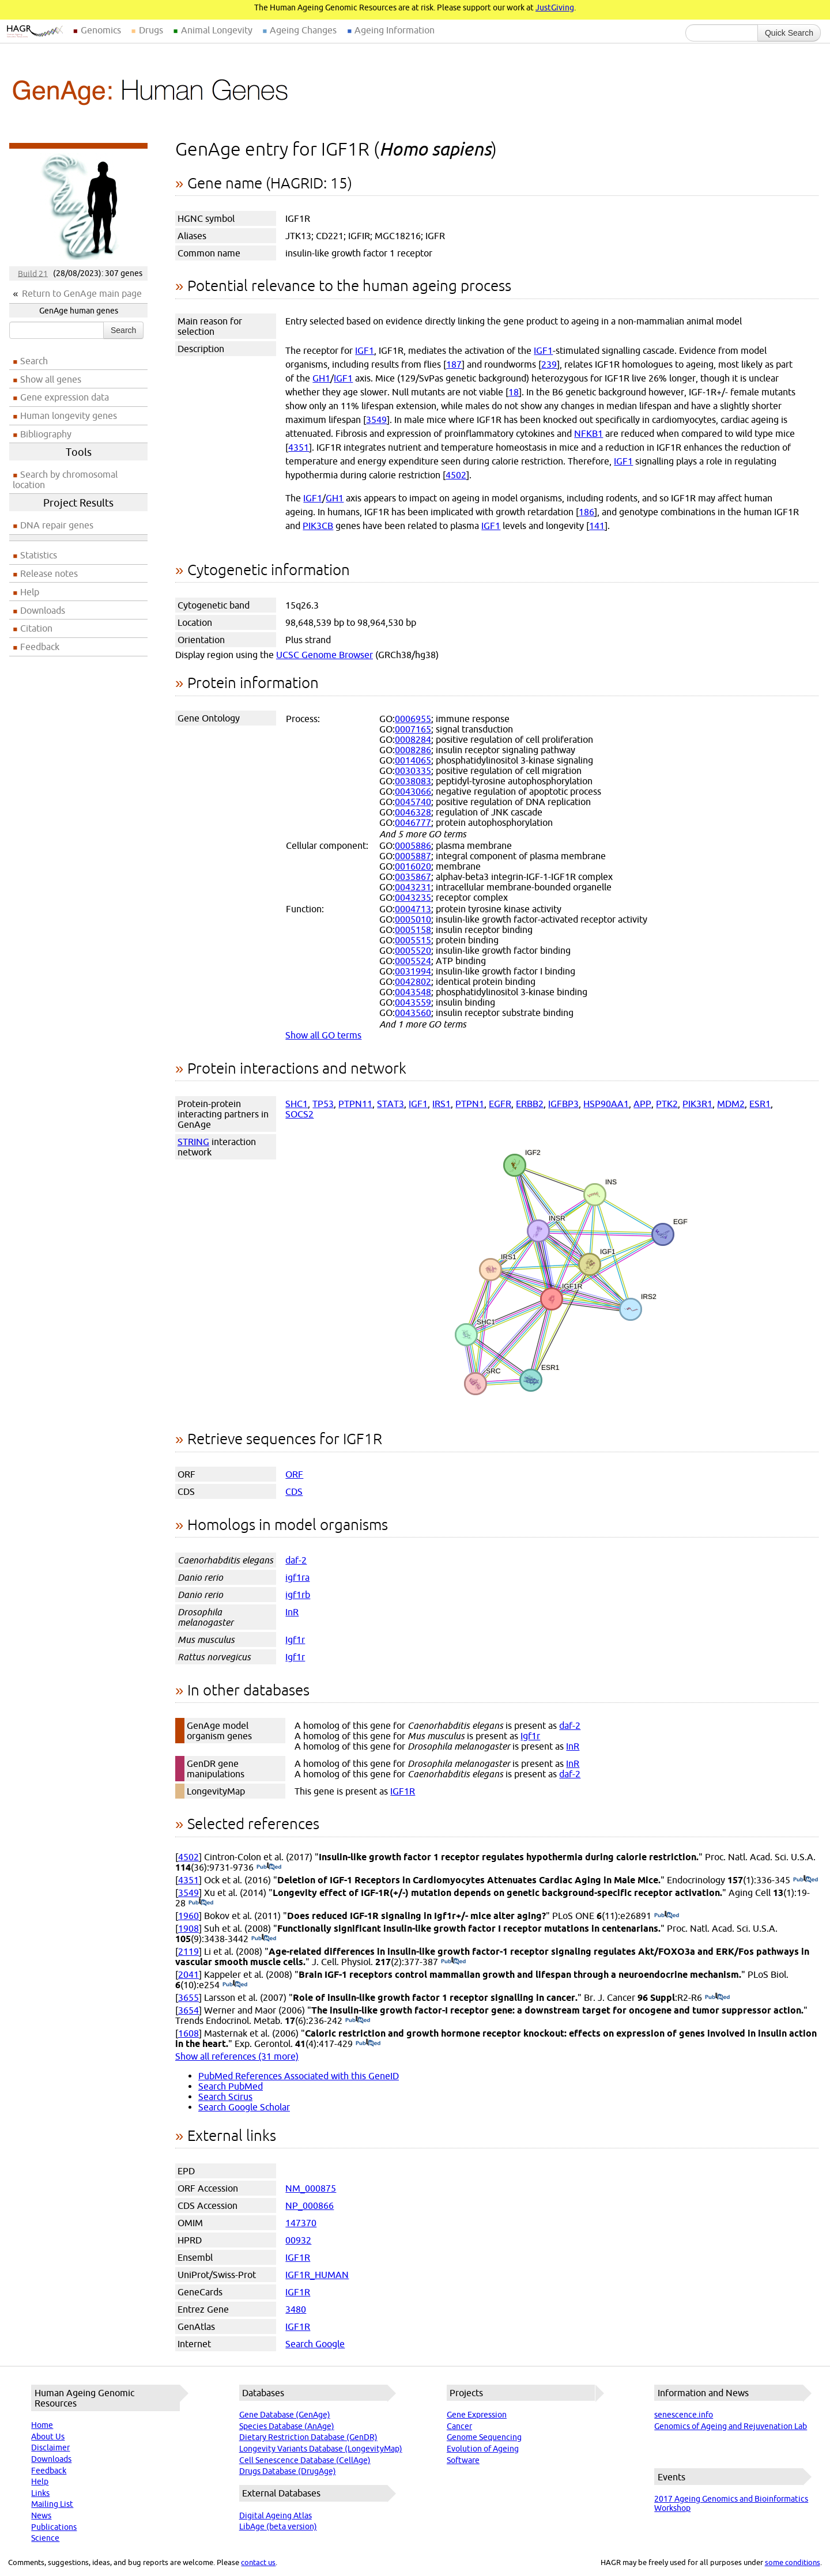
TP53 (323, 1103)
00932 (298, 2240)
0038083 (413, 781)
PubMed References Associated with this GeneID (298, 2076)
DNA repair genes (56, 525)
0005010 (413, 919)
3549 (376, 419)
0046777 (413, 822)
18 (513, 392)
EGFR (500, 1103)
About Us (48, 2436)
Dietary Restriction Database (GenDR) (308, 2437)
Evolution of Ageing (483, 2448)
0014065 (413, 760)
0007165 (413, 729)
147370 (300, 2223)
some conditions (792, 2562)
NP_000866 (309, 2205)
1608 (188, 2033)
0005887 (413, 856)
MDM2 (731, 1103)
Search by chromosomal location (65, 479)
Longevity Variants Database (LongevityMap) (320, 2448)
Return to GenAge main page (82, 293)
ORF (294, 1474)
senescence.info (683, 2414)
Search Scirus (225, 2096)
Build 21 (33, 273)
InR (292, 1612)
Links (40, 2493)
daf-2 (296, 1560)
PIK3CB (318, 525)
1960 (188, 1915)
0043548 (413, 992)
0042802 (413, 981)
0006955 (413, 718)
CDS (294, 1491)
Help (29, 592)
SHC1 (296, 1103)
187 (454, 364)
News (41, 2515)
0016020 (413, 866)
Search (123, 330)
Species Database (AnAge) (286, 2426)
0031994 (413, 971)
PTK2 (667, 1103)
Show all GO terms (323, 1035)
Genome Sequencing (484, 2437)
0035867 (413, 876)
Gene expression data (64, 397)
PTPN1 (469, 1103)
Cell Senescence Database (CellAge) (305, 2460)
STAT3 (390, 1103)
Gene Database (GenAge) (284, 2414)
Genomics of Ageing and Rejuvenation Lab (730, 2426)
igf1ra (297, 1577)
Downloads (42, 610)
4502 (456, 475)
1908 (188, 1928)
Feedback (39, 646)
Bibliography (45, 434)
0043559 (413, 1002)
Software (463, 2460)
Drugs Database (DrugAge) (287, 2471)
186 (586, 512)
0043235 (413, 897)
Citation (36, 628)
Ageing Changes (303, 30)
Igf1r (295, 1639)
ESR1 (760, 1103)
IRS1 (441, 1103)
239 (549, 364)
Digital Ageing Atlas (275, 2515)
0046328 (413, 812)
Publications (54, 2527)
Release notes (49, 573)
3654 (188, 2010)
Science (45, 2538)
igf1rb (297, 1594)
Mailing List (52, 2504)
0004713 (413, 909)
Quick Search (789, 32)
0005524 (413, 960)
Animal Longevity (216, 30)
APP (642, 1103)
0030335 (413, 770)
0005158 (413, 929)
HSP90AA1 (606, 1103)
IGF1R (402, 1791)
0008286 (413, 750)
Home (42, 2425)
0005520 (413, 950)
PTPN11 (355, 1103)
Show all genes (50, 379)
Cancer (459, 2426)
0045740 (413, 801)
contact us (258, 2562)
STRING (193, 1141)
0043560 (413, 1012)
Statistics (38, 555)
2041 (188, 1974)
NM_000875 (310, 2188)
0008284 (413, 739)
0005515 (413, 940)
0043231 (413, 887)
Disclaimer (50, 2447)
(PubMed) (269, 1867)
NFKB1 (588, 433)
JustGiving (554, 7)
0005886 (413, 845)
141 (597, 525)
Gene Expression (477, 2414)
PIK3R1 (697, 1103)
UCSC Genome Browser (324, 654)
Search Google (315, 2344)
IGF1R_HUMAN (317, 2274)
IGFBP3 (563, 1103)
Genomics (101, 30)
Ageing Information (394, 30)
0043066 (413, 791)
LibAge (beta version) (278, 2526)
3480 (295, 2309)
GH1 (321, 378)
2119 (188, 1951)
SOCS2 (299, 1114)
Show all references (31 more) (237, 2056)
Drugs (151, 30)
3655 (188, 1997)
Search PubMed (230, 2086)
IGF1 (364, 350)
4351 (298, 447)
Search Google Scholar (244, 2107)
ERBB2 (530, 1103)
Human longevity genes (68, 415)
